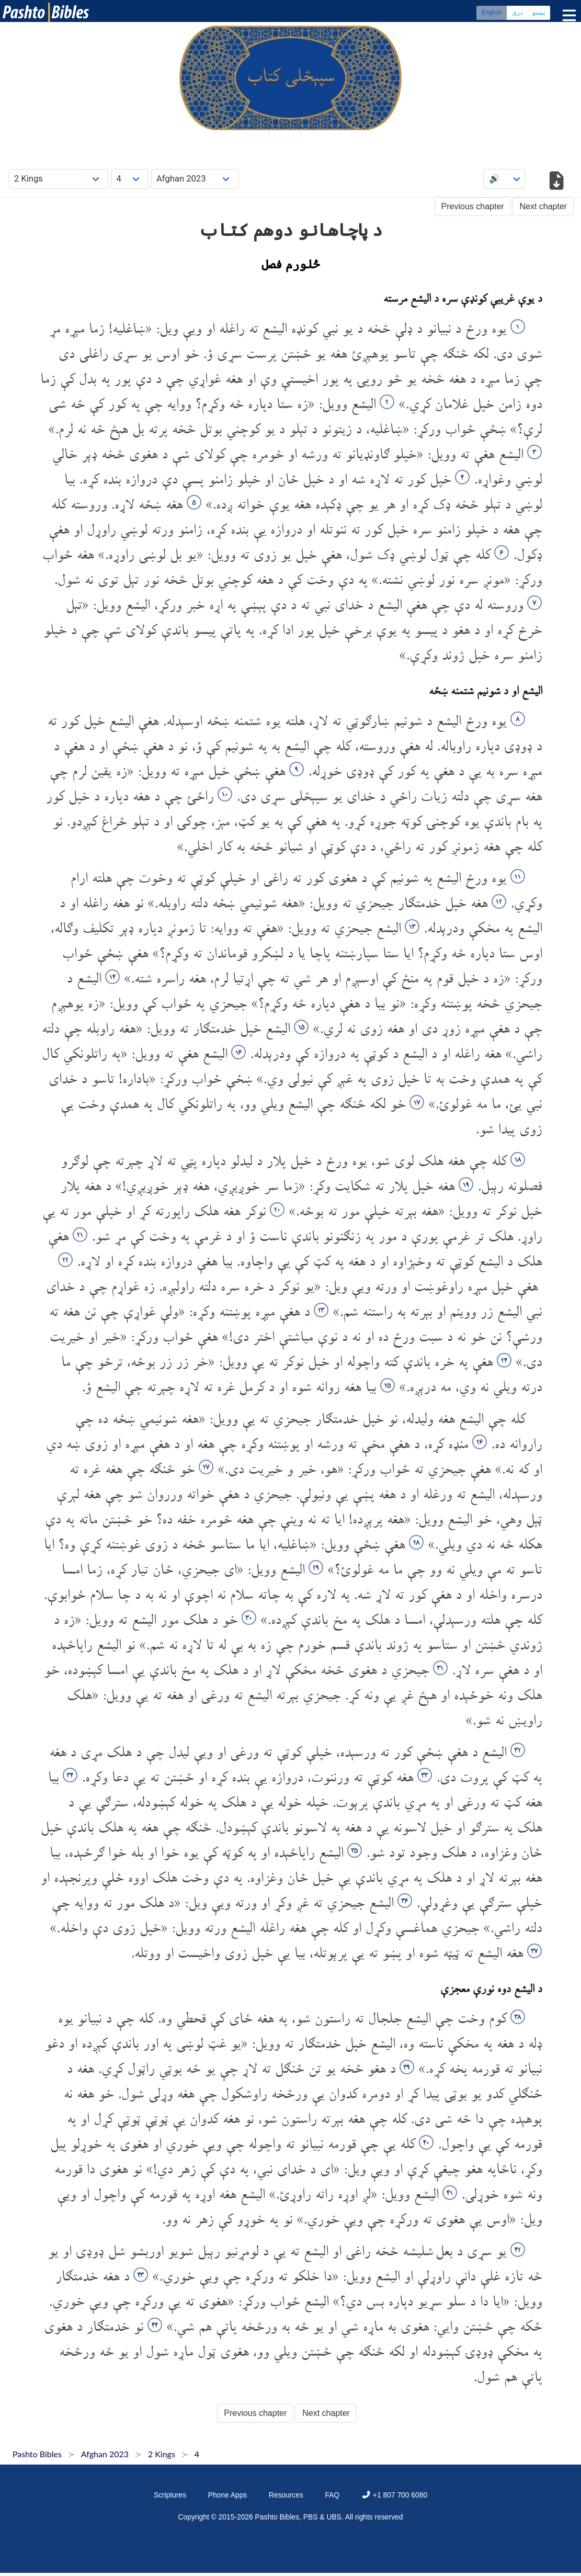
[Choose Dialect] (195, 178)
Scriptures (170, 2495)
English (492, 13)
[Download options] (556, 182)
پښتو (538, 13)
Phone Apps (227, 2495)
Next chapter (543, 206)
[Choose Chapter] (130, 178)
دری (517, 13)
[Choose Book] (59, 178)
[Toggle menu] (567, 15)
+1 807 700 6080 (394, 2495)
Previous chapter (472, 206)
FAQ (332, 2495)
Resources (286, 2495)
